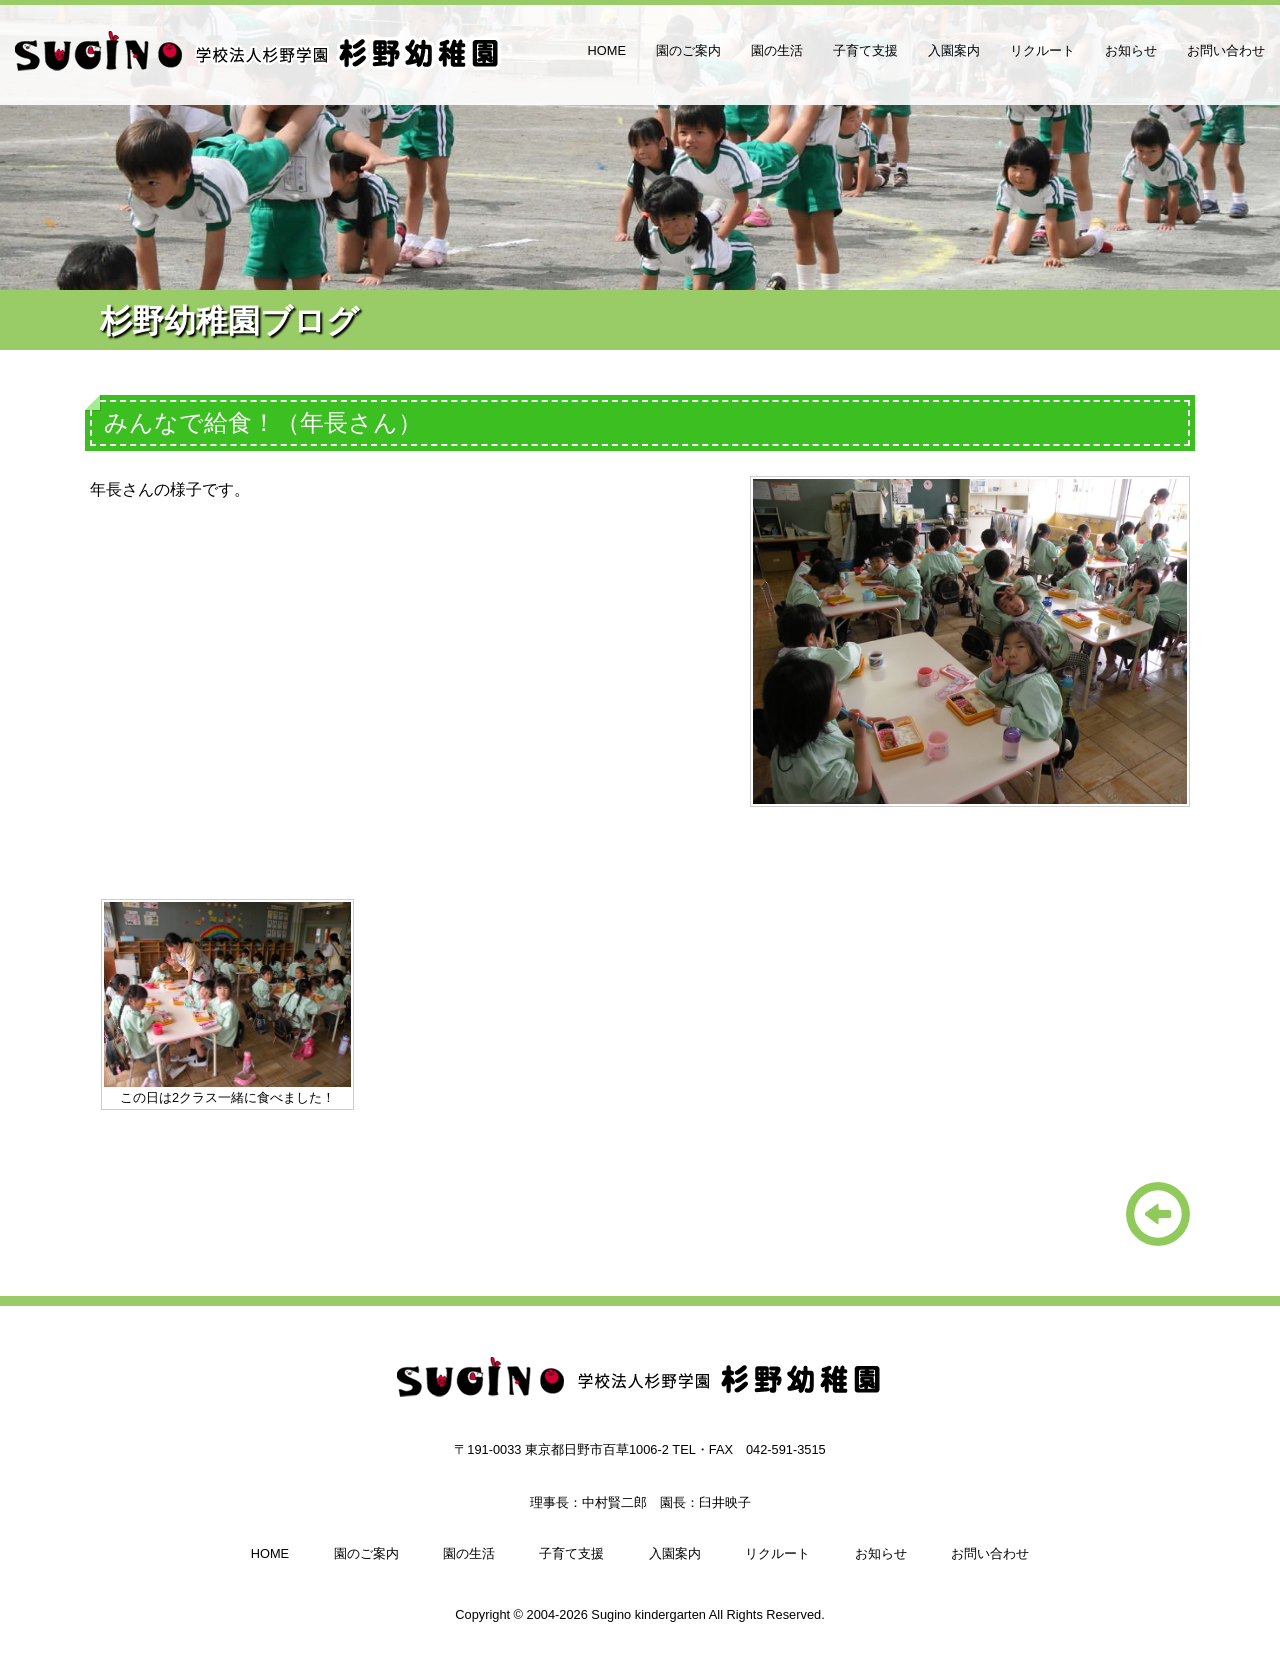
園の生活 (777, 50)
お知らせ (1131, 50)
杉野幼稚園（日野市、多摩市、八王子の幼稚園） (260, 60)
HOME (607, 50)
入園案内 (954, 50)
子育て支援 (865, 50)
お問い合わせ (1226, 50)
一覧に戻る (1158, 1214)
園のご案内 (688, 50)
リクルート (1042, 50)
